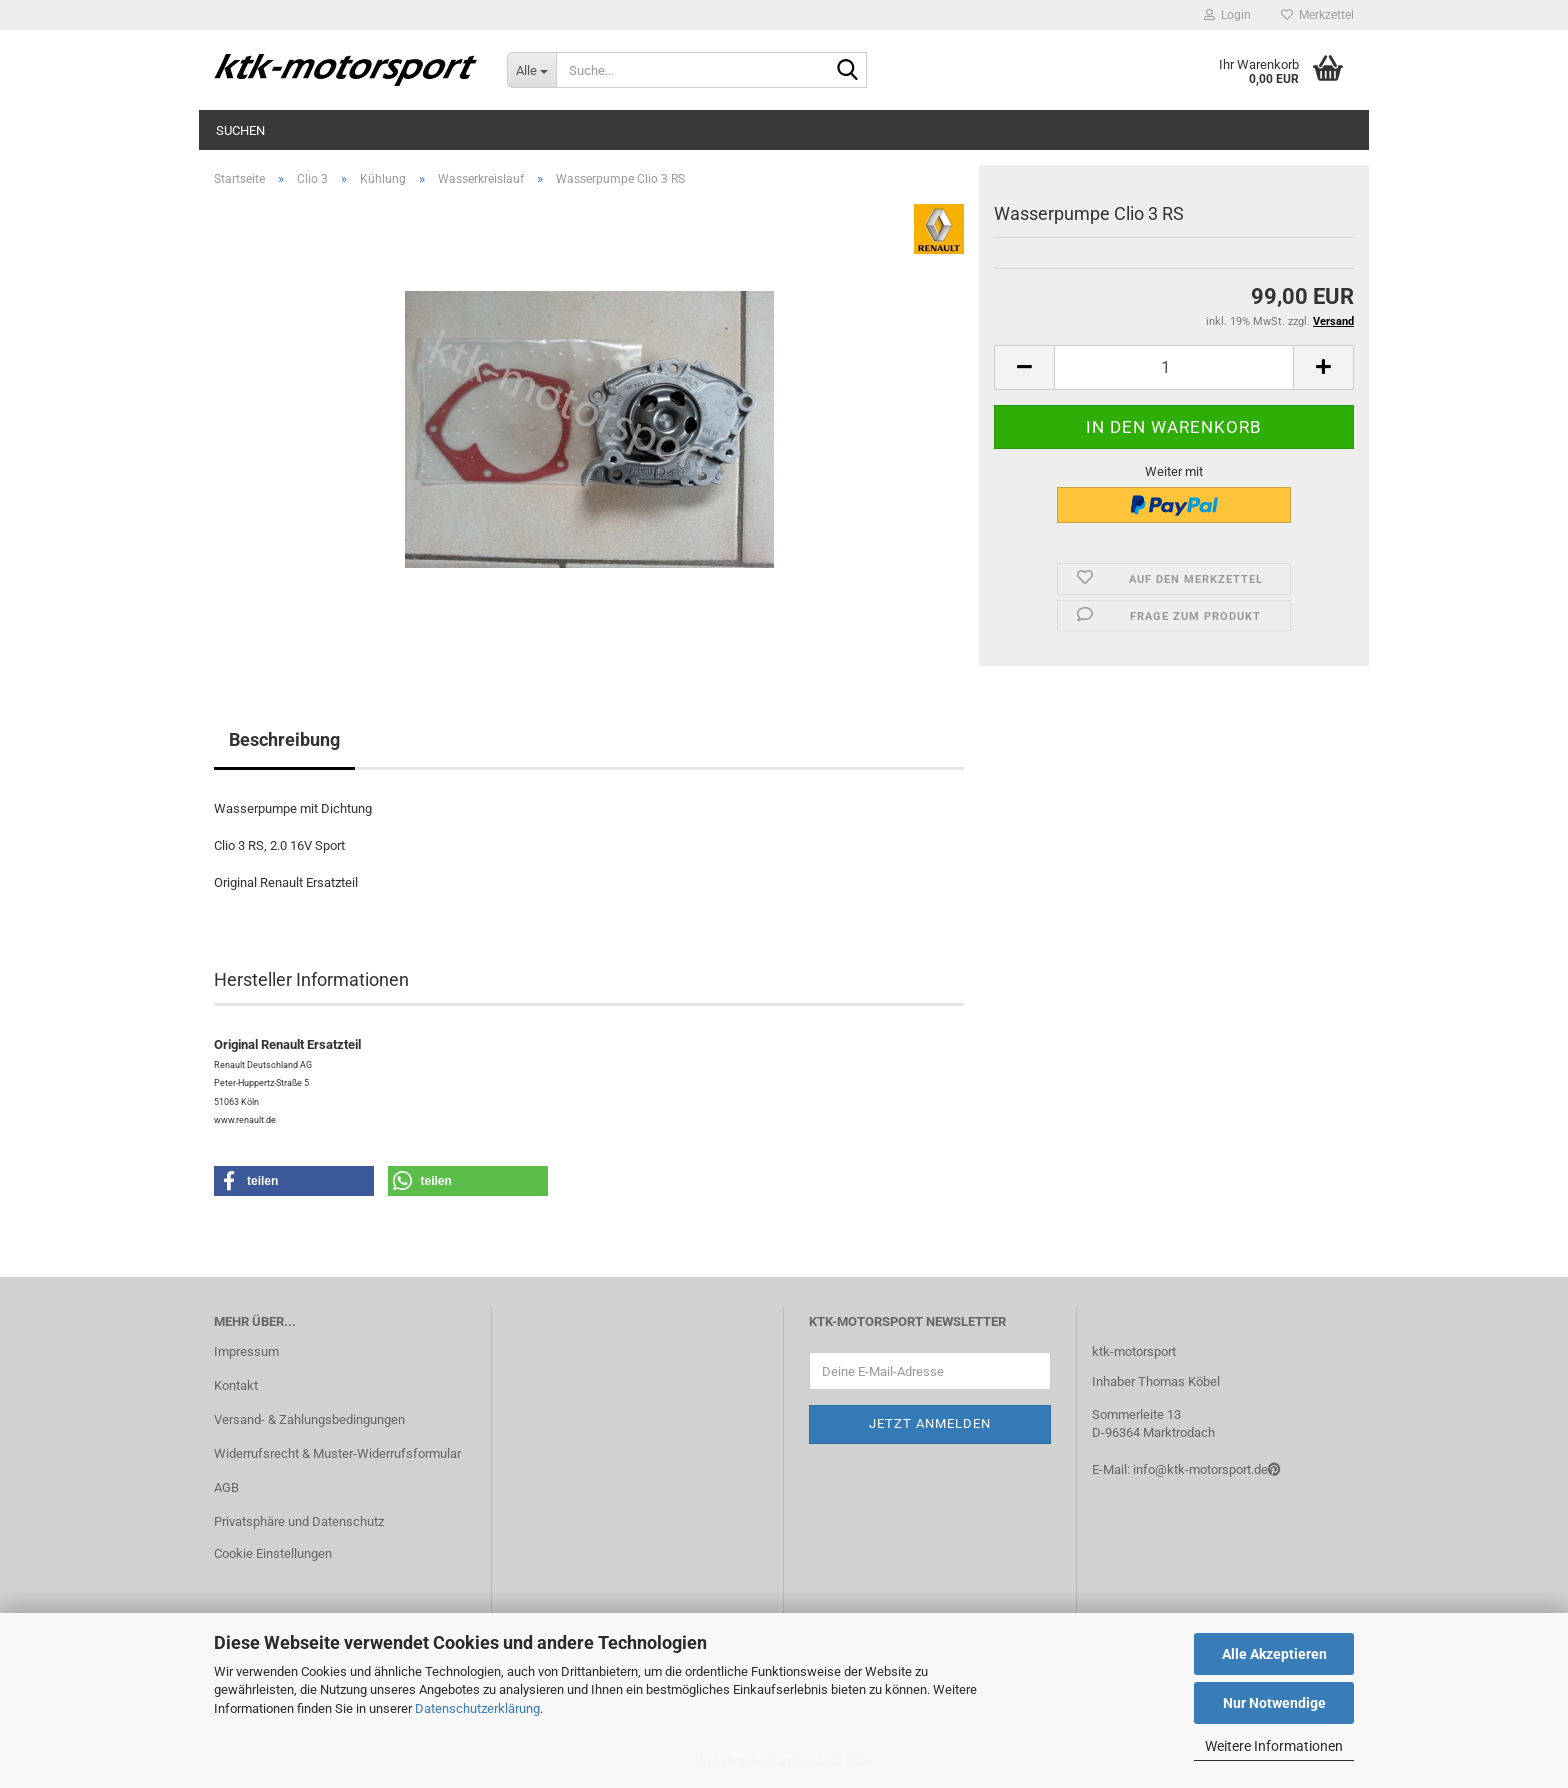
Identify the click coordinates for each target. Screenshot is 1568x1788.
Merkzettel (1317, 15)
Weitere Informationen (1274, 1746)
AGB (226, 1487)
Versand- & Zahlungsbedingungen (309, 1419)
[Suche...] (531, 70)
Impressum (246, 1351)
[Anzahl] (1174, 367)
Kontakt (236, 1385)
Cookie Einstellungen (273, 1553)
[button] (1024, 367)
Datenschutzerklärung (477, 1708)
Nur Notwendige (1274, 1703)
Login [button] (1227, 15)
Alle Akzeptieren (1274, 1654)
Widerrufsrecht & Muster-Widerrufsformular (337, 1453)
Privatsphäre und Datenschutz (299, 1521)
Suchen (240, 130)
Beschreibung (284, 739)
